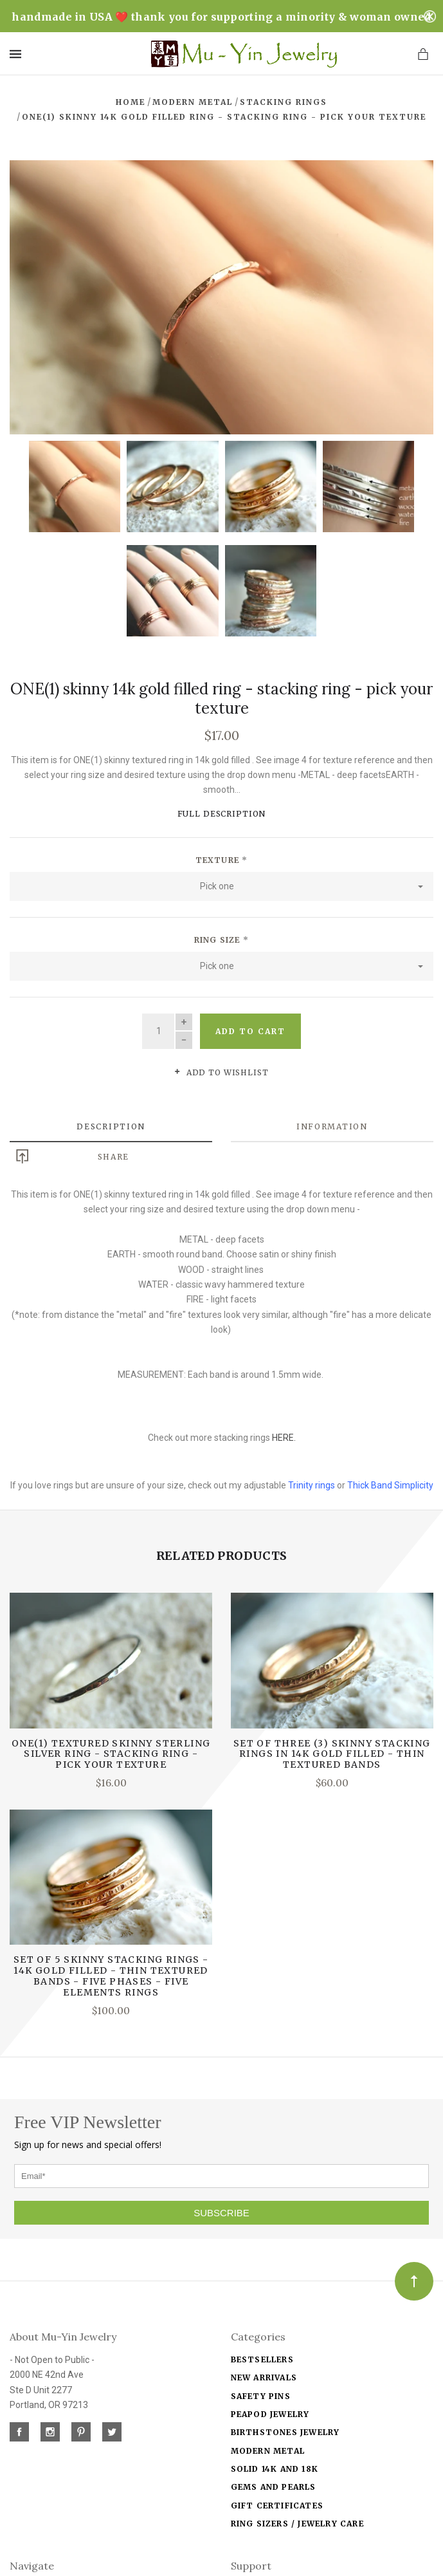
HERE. (284, 1436)
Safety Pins (261, 2395)
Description (111, 1125)
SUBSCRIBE (221, 2211)
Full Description (221, 812)
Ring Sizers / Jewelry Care (297, 2522)
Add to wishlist (221, 1071)
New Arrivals (264, 2376)
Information (332, 1125)
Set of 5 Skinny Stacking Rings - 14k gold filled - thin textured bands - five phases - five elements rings (111, 1974)
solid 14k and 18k (274, 2467)
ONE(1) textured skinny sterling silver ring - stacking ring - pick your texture (111, 1753)
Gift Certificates (277, 2504)
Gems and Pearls (273, 2485)
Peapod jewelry (270, 2413)
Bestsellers (262, 2358)
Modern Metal (268, 2449)
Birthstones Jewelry (285, 2431)
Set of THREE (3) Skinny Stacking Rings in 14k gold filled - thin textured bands (332, 1753)
